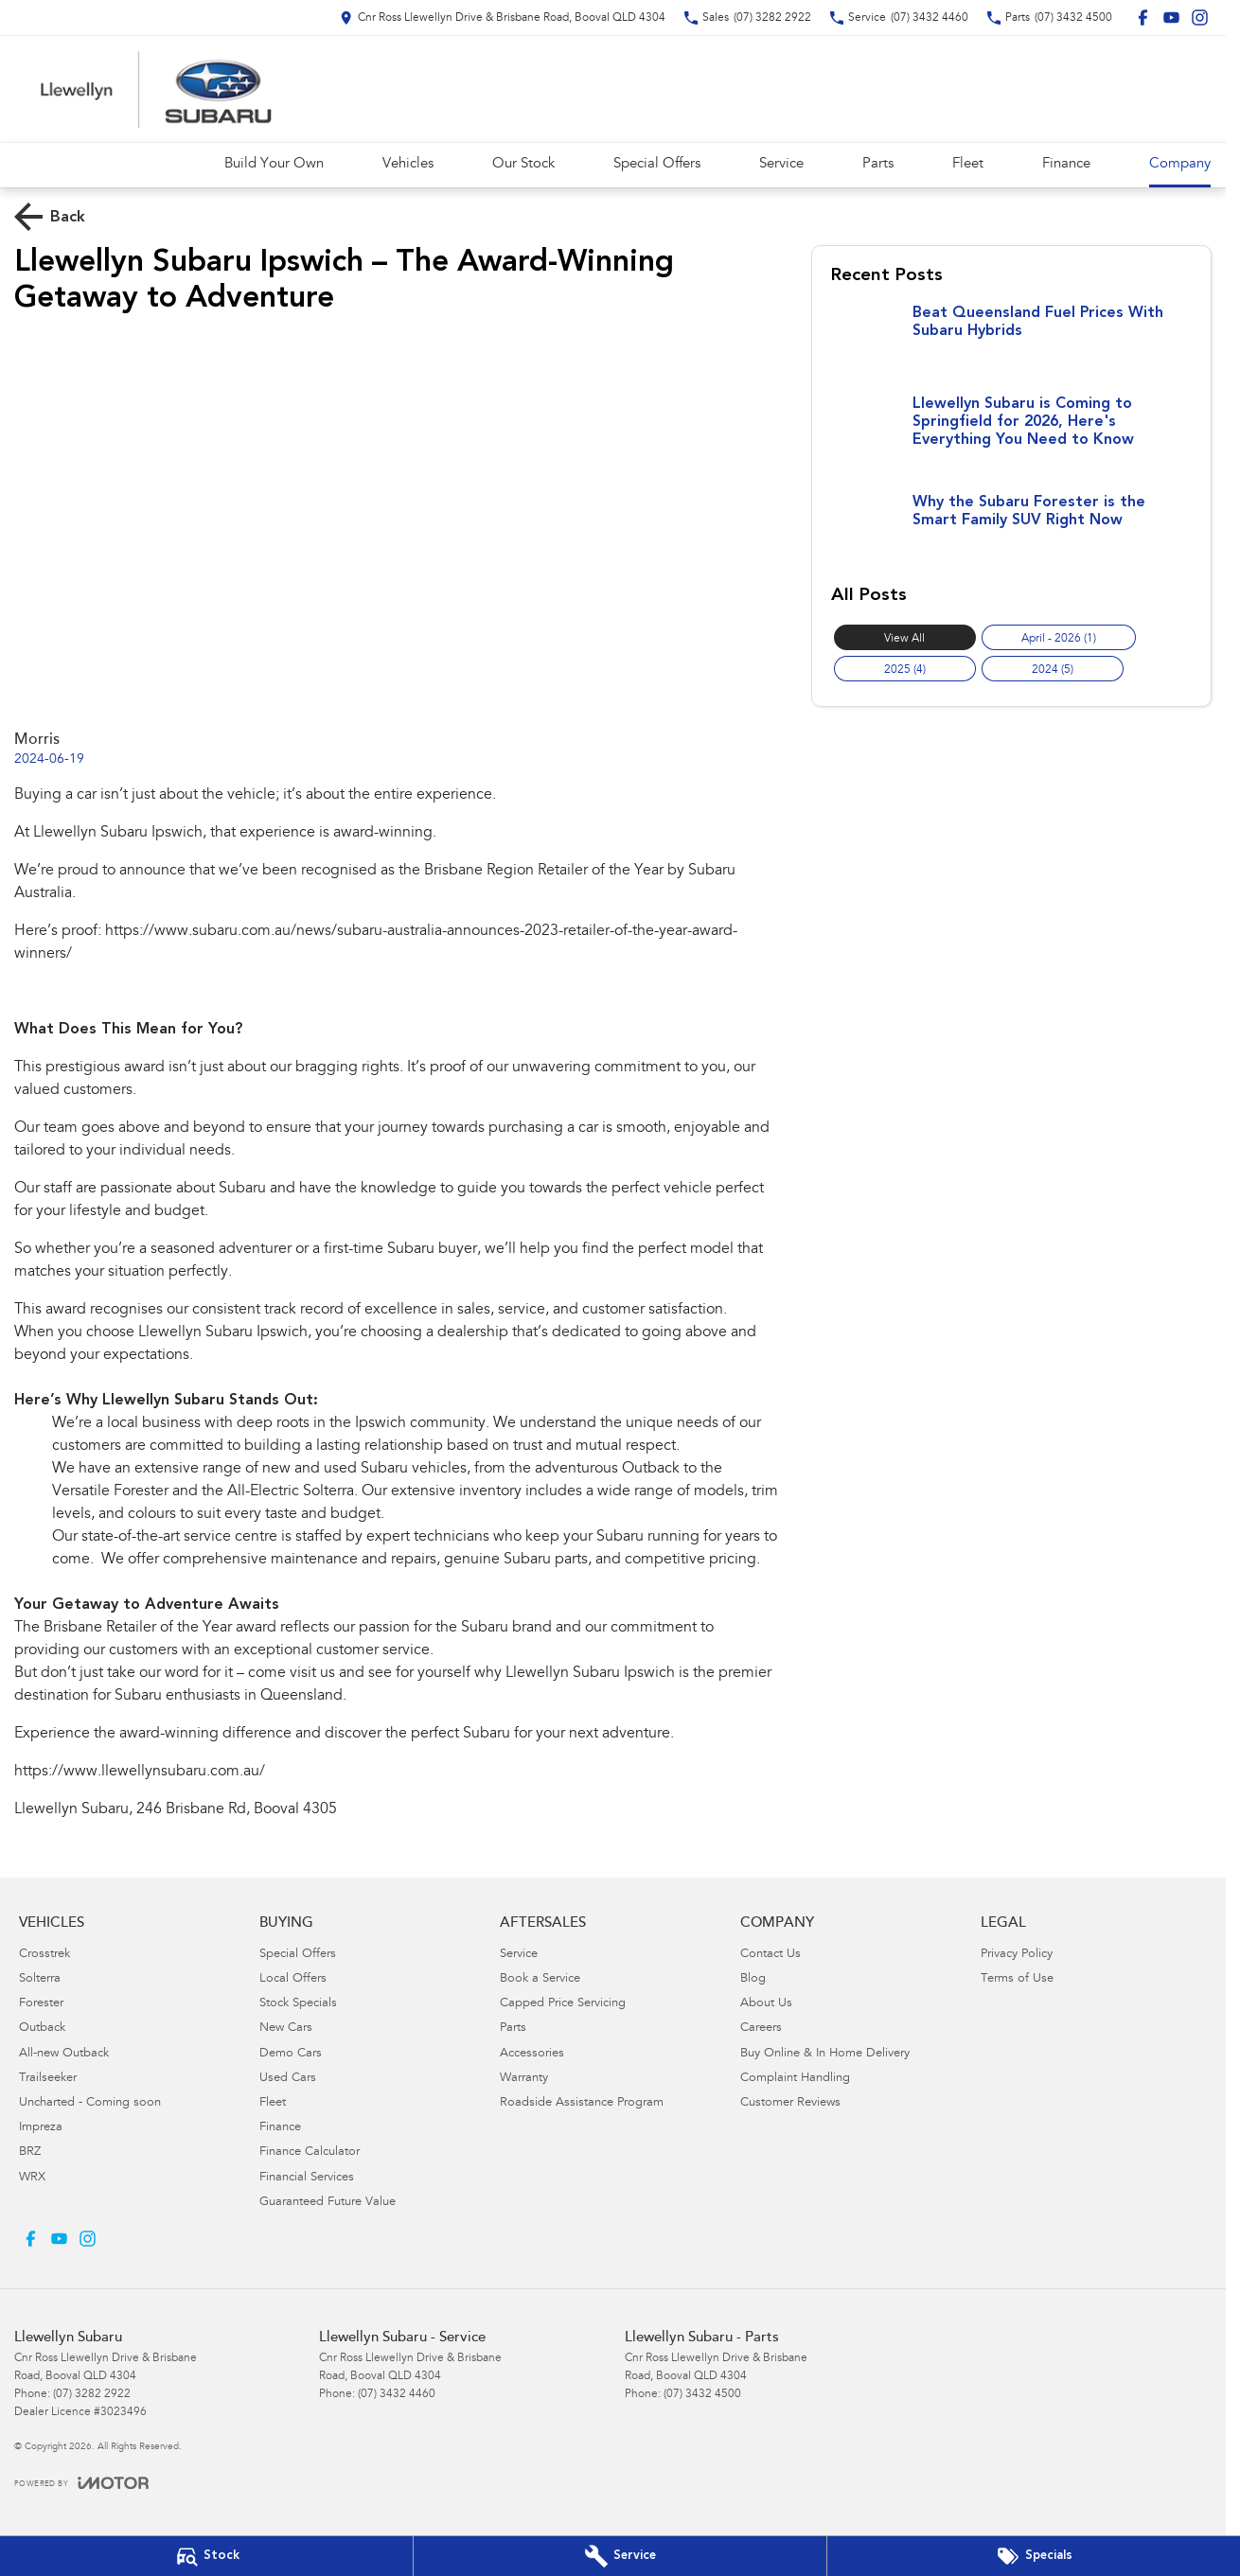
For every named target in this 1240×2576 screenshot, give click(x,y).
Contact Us (770, 1955)
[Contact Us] (502, 17)
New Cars (285, 2028)
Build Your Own (274, 164)
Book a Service (540, 1979)
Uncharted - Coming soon (90, 2103)
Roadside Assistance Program (582, 2103)
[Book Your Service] (620, 2556)
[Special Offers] (1033, 2556)
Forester (41, 2004)
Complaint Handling (795, 2079)
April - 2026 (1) (1058, 638)
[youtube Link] (1171, 17)
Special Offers (656, 164)
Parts (878, 164)
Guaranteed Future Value (327, 2203)
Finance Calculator (309, 2152)
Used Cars (287, 2079)
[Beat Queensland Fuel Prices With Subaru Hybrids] (1011, 341)
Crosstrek (44, 1955)
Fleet (967, 164)
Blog (753, 1979)
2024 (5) (1052, 670)
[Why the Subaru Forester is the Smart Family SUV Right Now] (1011, 530)
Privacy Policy (1017, 1955)
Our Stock (523, 164)
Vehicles (408, 164)
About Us (766, 2004)
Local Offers (293, 1979)
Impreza (40, 2128)
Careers (761, 2028)
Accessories (532, 2054)
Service (781, 164)
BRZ (30, 2152)
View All (904, 638)
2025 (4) (905, 670)
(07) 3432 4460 (396, 2394)
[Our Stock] (206, 2556)
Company (1180, 164)
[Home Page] (156, 89)
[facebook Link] (1143, 17)
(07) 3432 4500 (702, 2394)
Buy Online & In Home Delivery (825, 2054)
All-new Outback (64, 2054)
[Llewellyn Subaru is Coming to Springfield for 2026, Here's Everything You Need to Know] (1011, 435)
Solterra (40, 1979)
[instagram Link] (1200, 17)
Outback (42, 2028)
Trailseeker (48, 2079)
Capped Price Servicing (563, 2004)
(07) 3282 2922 (92, 2394)
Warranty (524, 2079)
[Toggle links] (81, 2483)
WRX (32, 2178)
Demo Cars (290, 2054)
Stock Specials (298, 2004)
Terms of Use (1017, 1979)
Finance (1066, 164)
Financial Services (306, 2178)
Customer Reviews (790, 2103)
